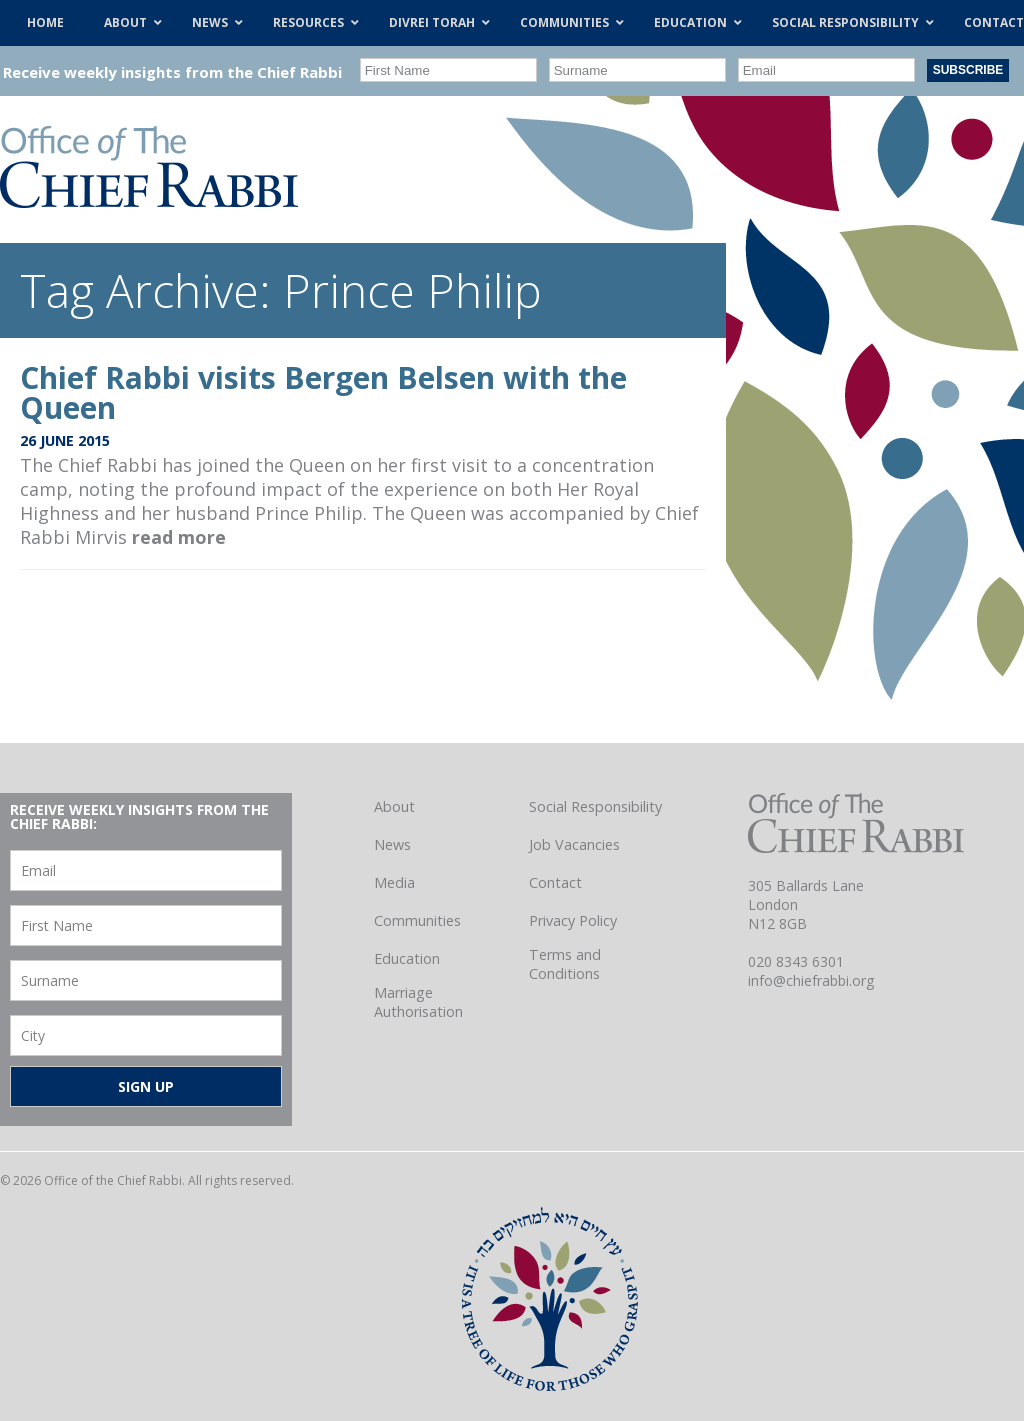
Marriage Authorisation (418, 1002)
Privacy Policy (573, 920)
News (392, 844)
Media (394, 882)
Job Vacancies (574, 844)
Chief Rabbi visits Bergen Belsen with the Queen (323, 392)
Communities (417, 920)
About (394, 806)
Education (407, 958)
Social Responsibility (595, 806)
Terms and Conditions (565, 964)
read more (179, 537)
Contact (555, 882)
